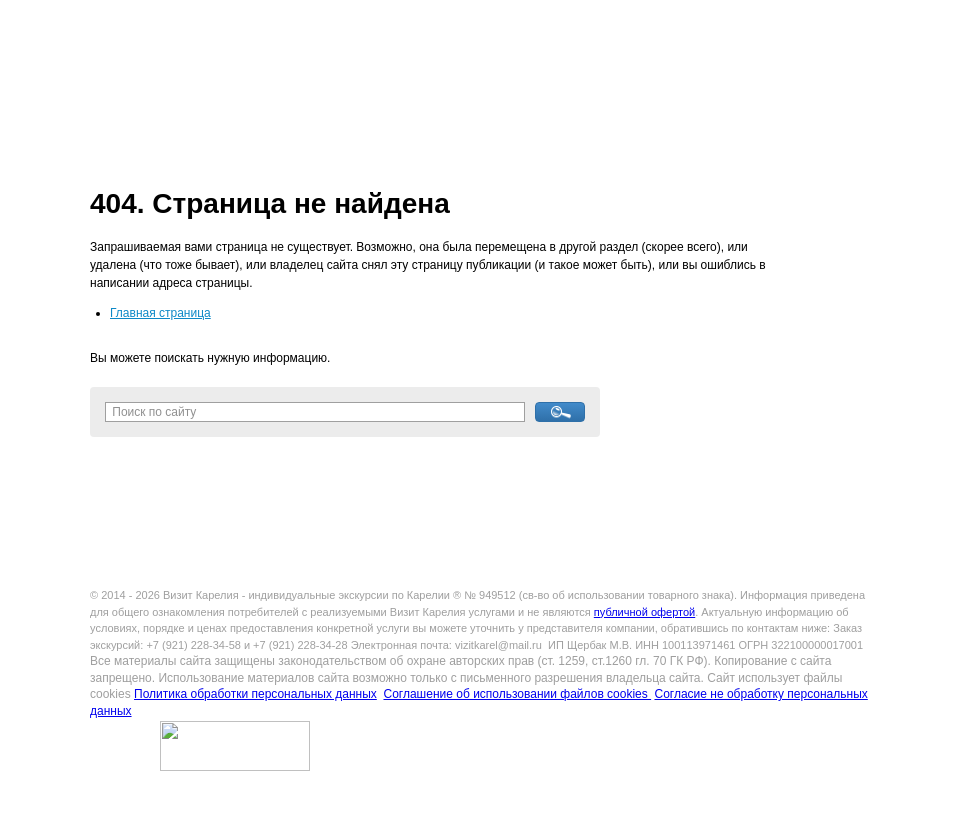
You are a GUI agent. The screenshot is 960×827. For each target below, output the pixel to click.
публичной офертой (644, 612)
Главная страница (160, 313)
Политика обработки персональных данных (255, 694)
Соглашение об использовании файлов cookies (517, 694)
